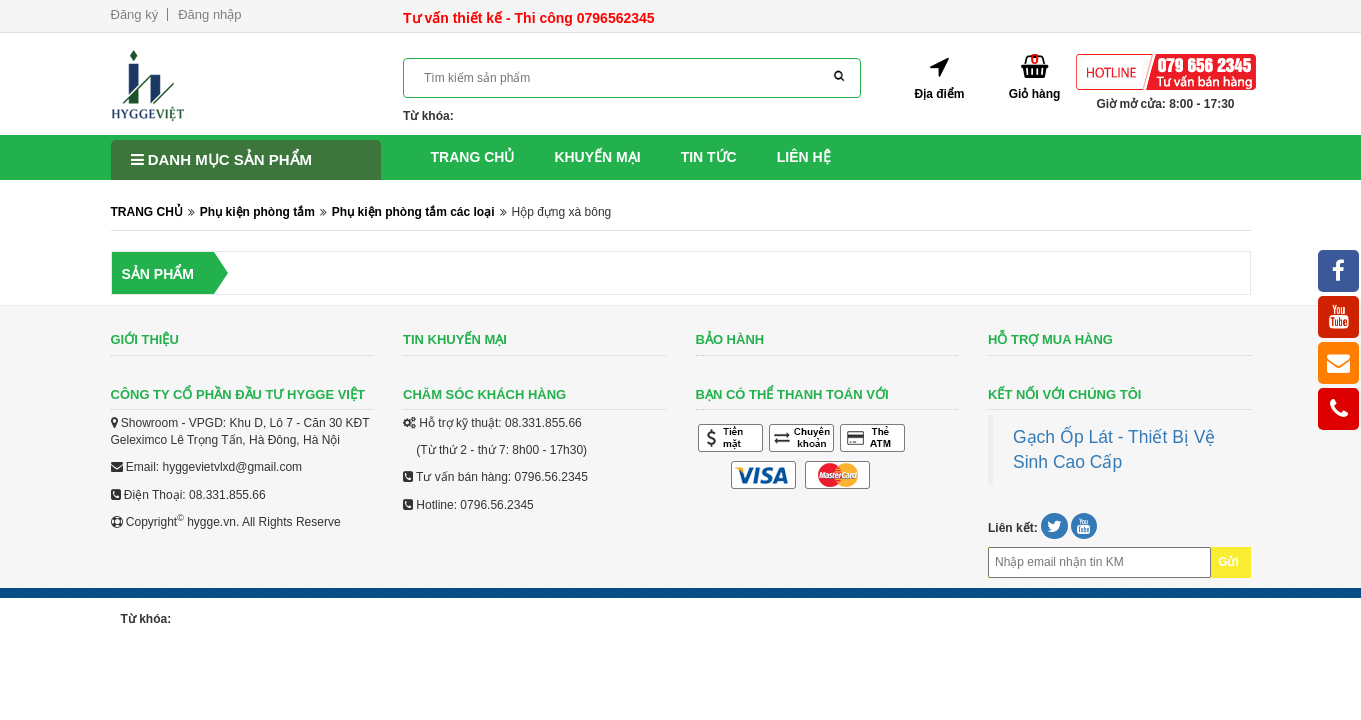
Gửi (1228, 562)
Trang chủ (473, 157)
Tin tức (709, 157)
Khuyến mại (597, 157)
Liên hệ (804, 157)
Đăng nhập (209, 14)
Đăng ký (135, 14)
